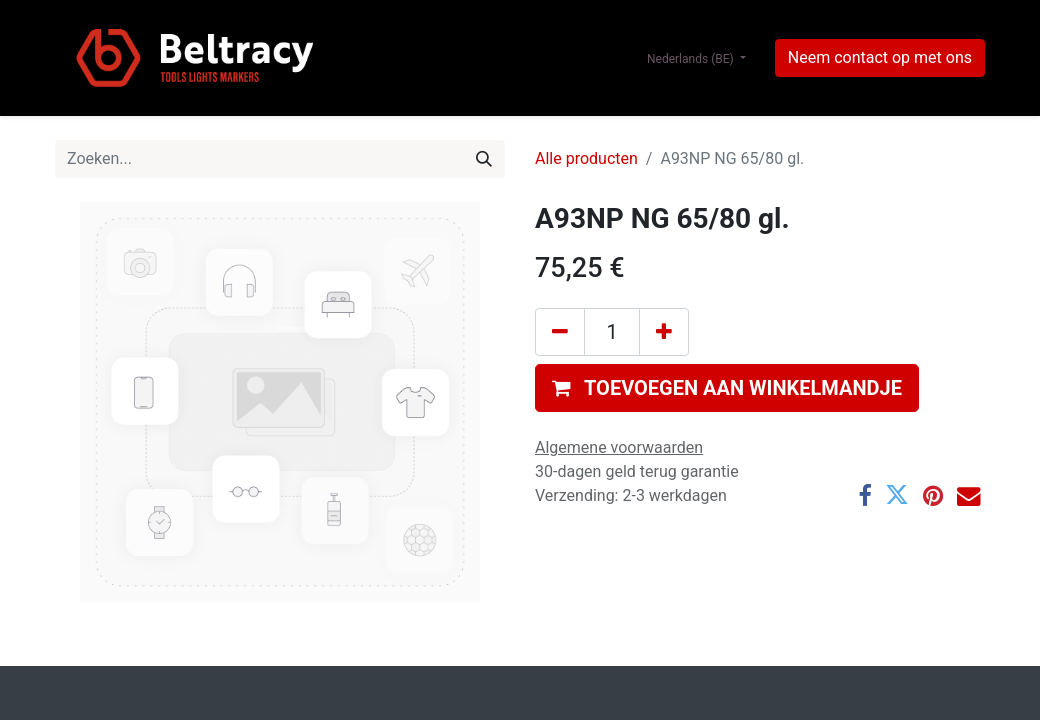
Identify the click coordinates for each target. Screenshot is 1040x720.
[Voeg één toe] (664, 332)
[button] (727, 388)
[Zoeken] (484, 159)
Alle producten (586, 158)
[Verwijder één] (560, 332)
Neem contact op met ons (880, 57)
